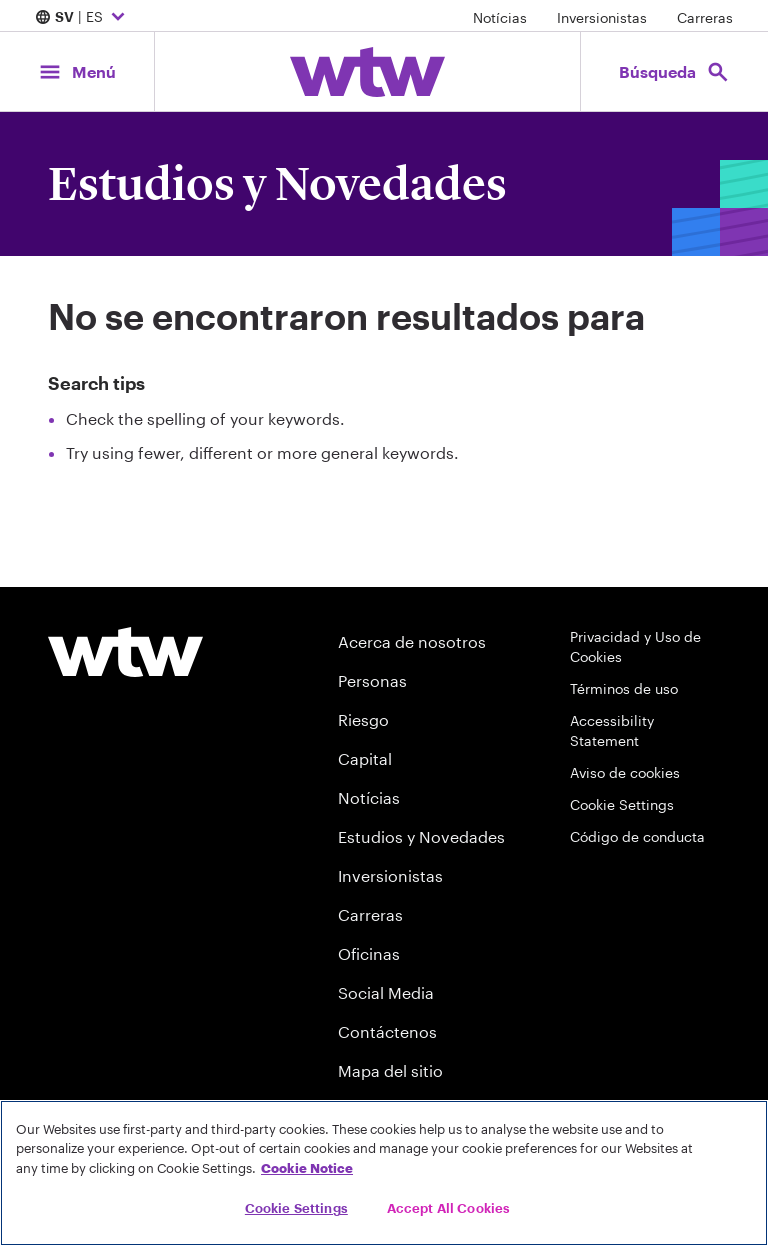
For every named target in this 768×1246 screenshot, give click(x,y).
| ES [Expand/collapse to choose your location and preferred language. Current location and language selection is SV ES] (82, 18)
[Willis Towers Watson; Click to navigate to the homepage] (367, 72)
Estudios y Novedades (421, 836)
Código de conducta (637, 836)
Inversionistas (602, 17)
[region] (384, 1173)
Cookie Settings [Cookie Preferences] (622, 804)
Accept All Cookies (448, 1208)
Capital (365, 758)
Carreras (705, 17)
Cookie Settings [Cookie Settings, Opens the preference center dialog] (296, 1208)
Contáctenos (387, 1031)
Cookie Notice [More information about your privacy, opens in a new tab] (307, 1168)
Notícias (500, 17)
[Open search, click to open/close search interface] (674, 71)
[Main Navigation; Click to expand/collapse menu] (77, 71)
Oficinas (369, 953)
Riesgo (363, 719)
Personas (372, 680)
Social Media (386, 992)
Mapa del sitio (390, 1070)
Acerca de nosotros (412, 641)
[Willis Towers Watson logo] (125, 652)
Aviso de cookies (625, 772)
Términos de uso (624, 688)
